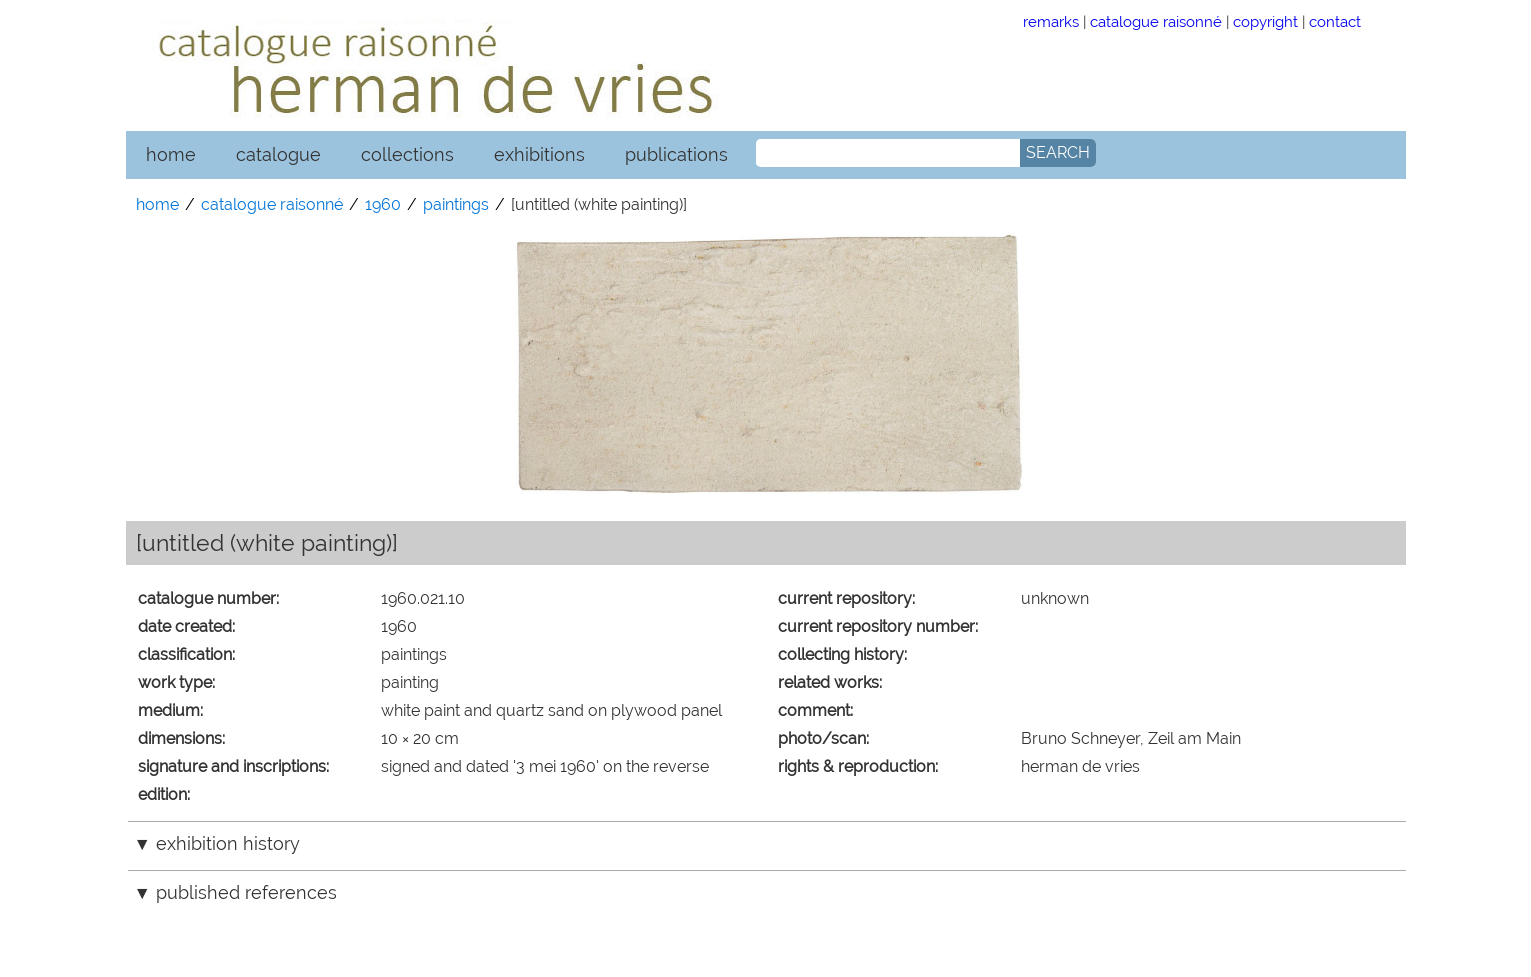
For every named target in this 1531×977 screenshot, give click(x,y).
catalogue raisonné (1156, 21)
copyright (1265, 21)
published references (246, 892)
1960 (383, 204)
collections (407, 154)
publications (676, 154)
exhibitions (539, 154)
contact (1335, 21)
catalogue (278, 154)
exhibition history (228, 843)
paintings (456, 204)
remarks (1051, 21)
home (171, 154)
